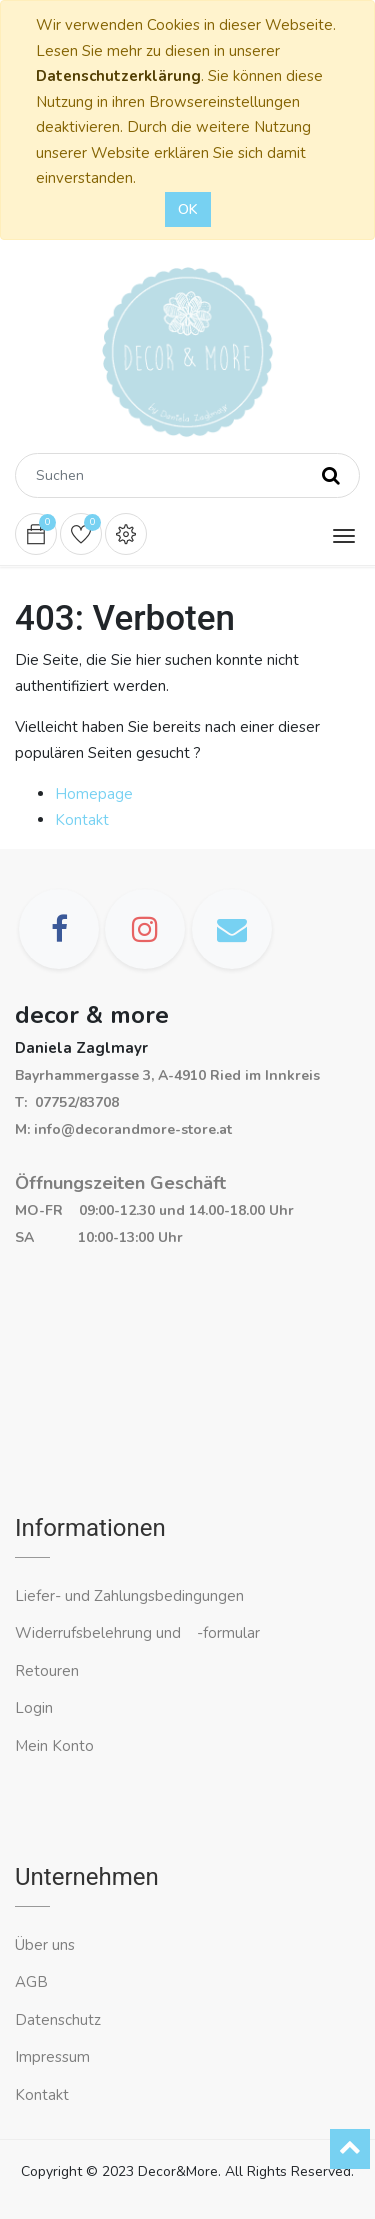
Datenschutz (58, 2020)
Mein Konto (54, 1746)
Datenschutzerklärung (118, 76)
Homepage (94, 794)
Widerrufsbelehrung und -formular (137, 1633)
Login (34, 1708)
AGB (31, 1982)
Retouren (47, 1671)
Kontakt (82, 820)
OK (188, 209)
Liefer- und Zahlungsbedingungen (129, 1596)
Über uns (45, 1945)
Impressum (54, 2057)
